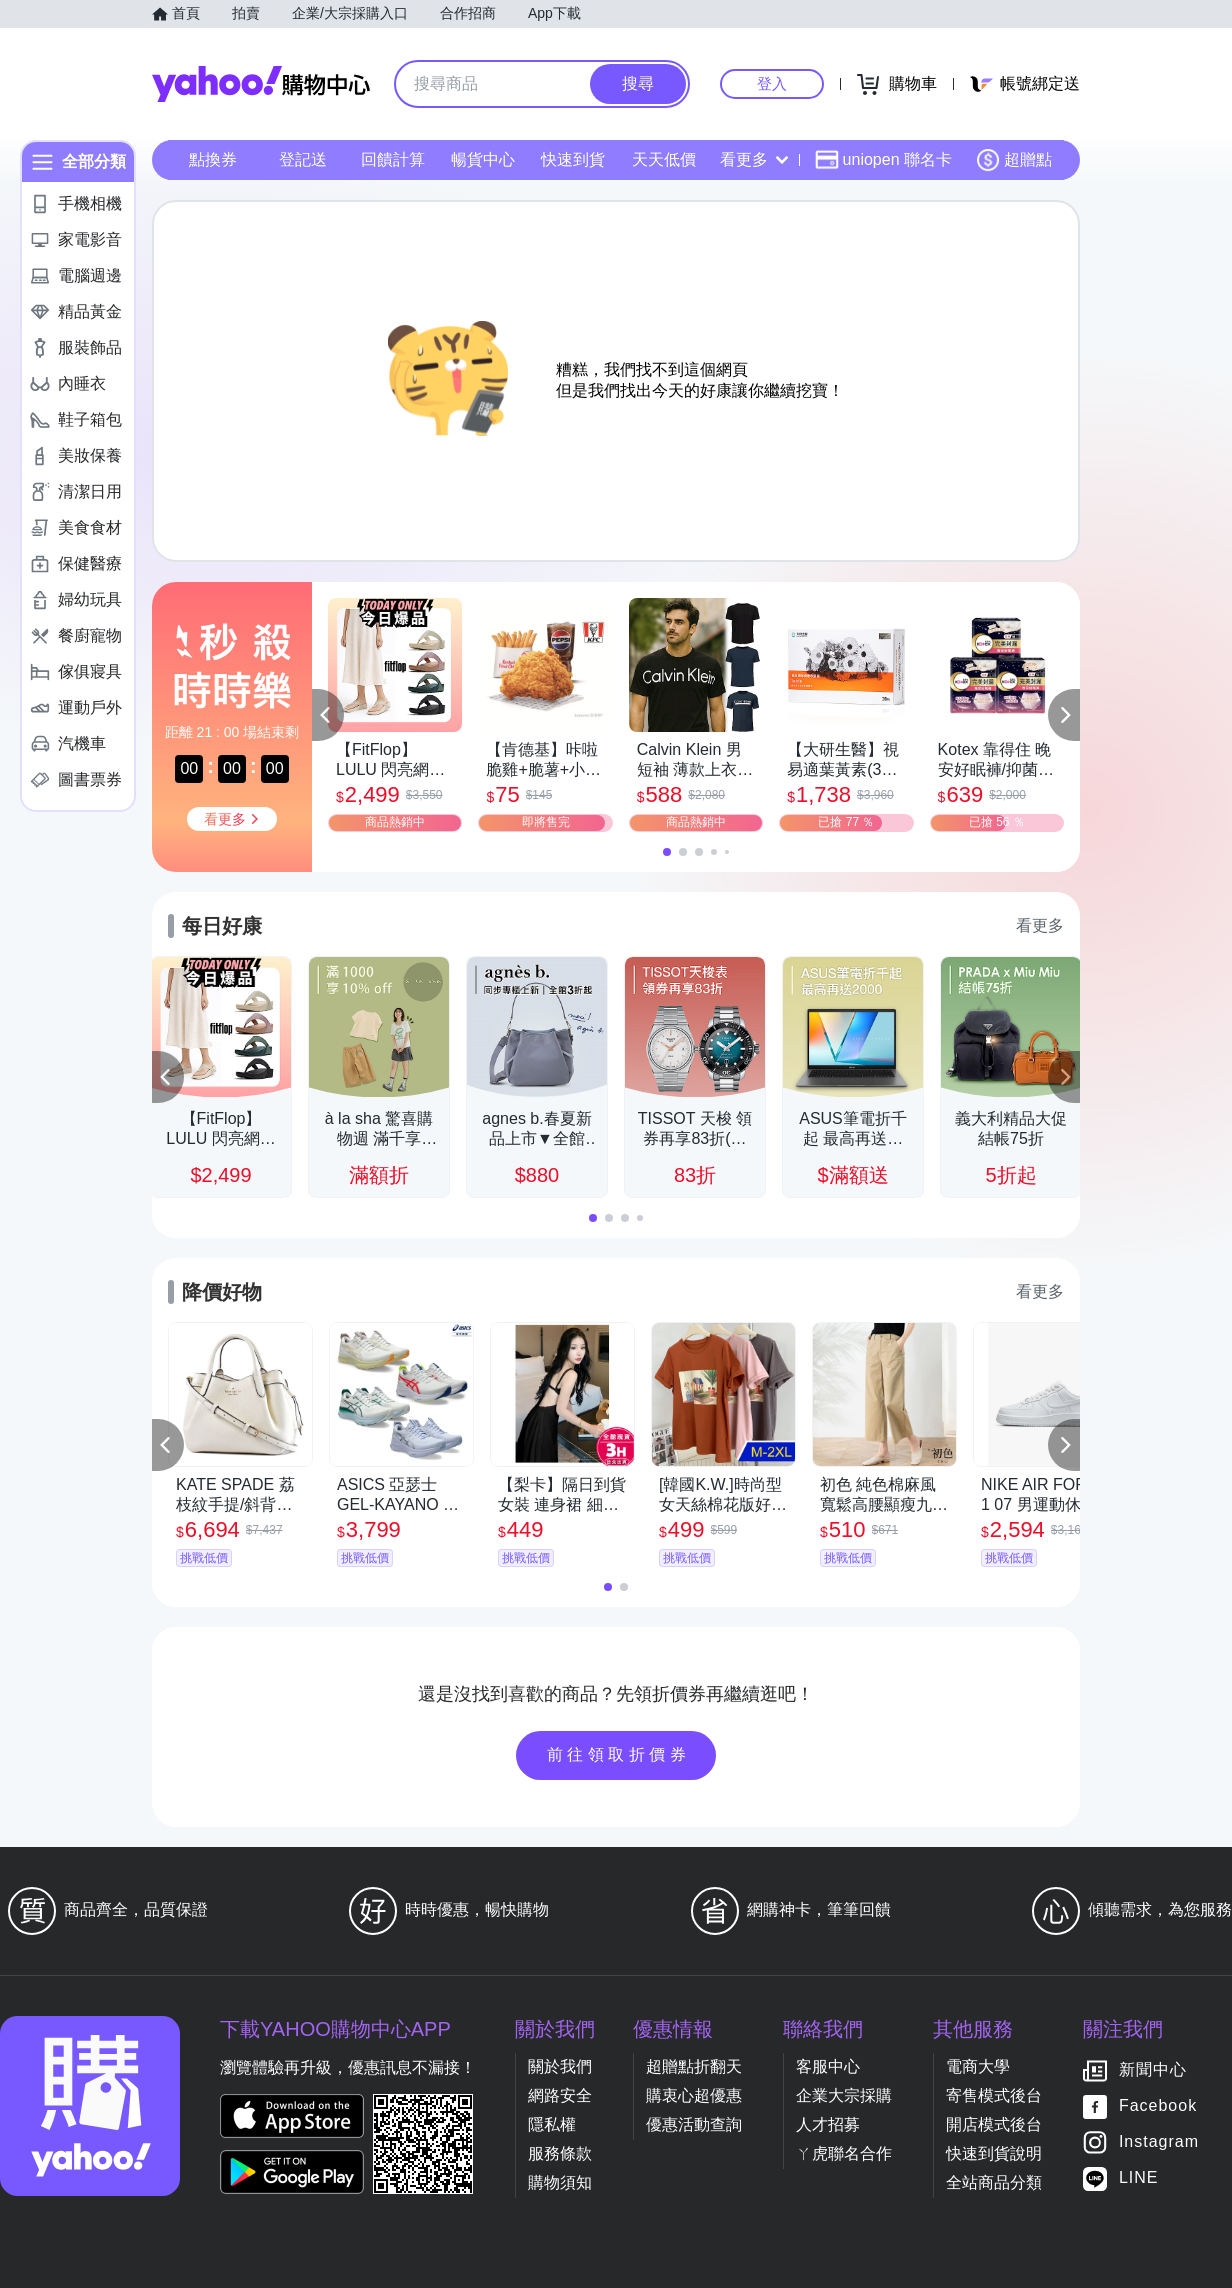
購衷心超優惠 (694, 2095)
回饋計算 (393, 159)
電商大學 (978, 2066)
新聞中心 (1153, 2070)
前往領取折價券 (619, 1754)
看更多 (754, 159)
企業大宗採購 (844, 2095)
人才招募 (828, 2124)
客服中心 (828, 2066)
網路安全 (560, 2095)
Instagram (1159, 2142)
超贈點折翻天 (694, 2066)
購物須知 (560, 2182)
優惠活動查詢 (694, 2124)
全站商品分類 (994, 2182)
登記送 (303, 159)
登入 (772, 83)
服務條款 (560, 2153)
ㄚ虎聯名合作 (844, 2153)
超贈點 (1014, 160)
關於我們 (560, 2066)
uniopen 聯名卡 (883, 160)
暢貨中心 (483, 159)
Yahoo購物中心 (261, 84)
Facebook (1158, 2106)
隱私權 (552, 2124)
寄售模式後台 (994, 2095)
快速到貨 (573, 159)
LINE (1139, 2178)
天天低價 (664, 159)
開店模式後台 (994, 2124)
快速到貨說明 (994, 2153)
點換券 (213, 159)
